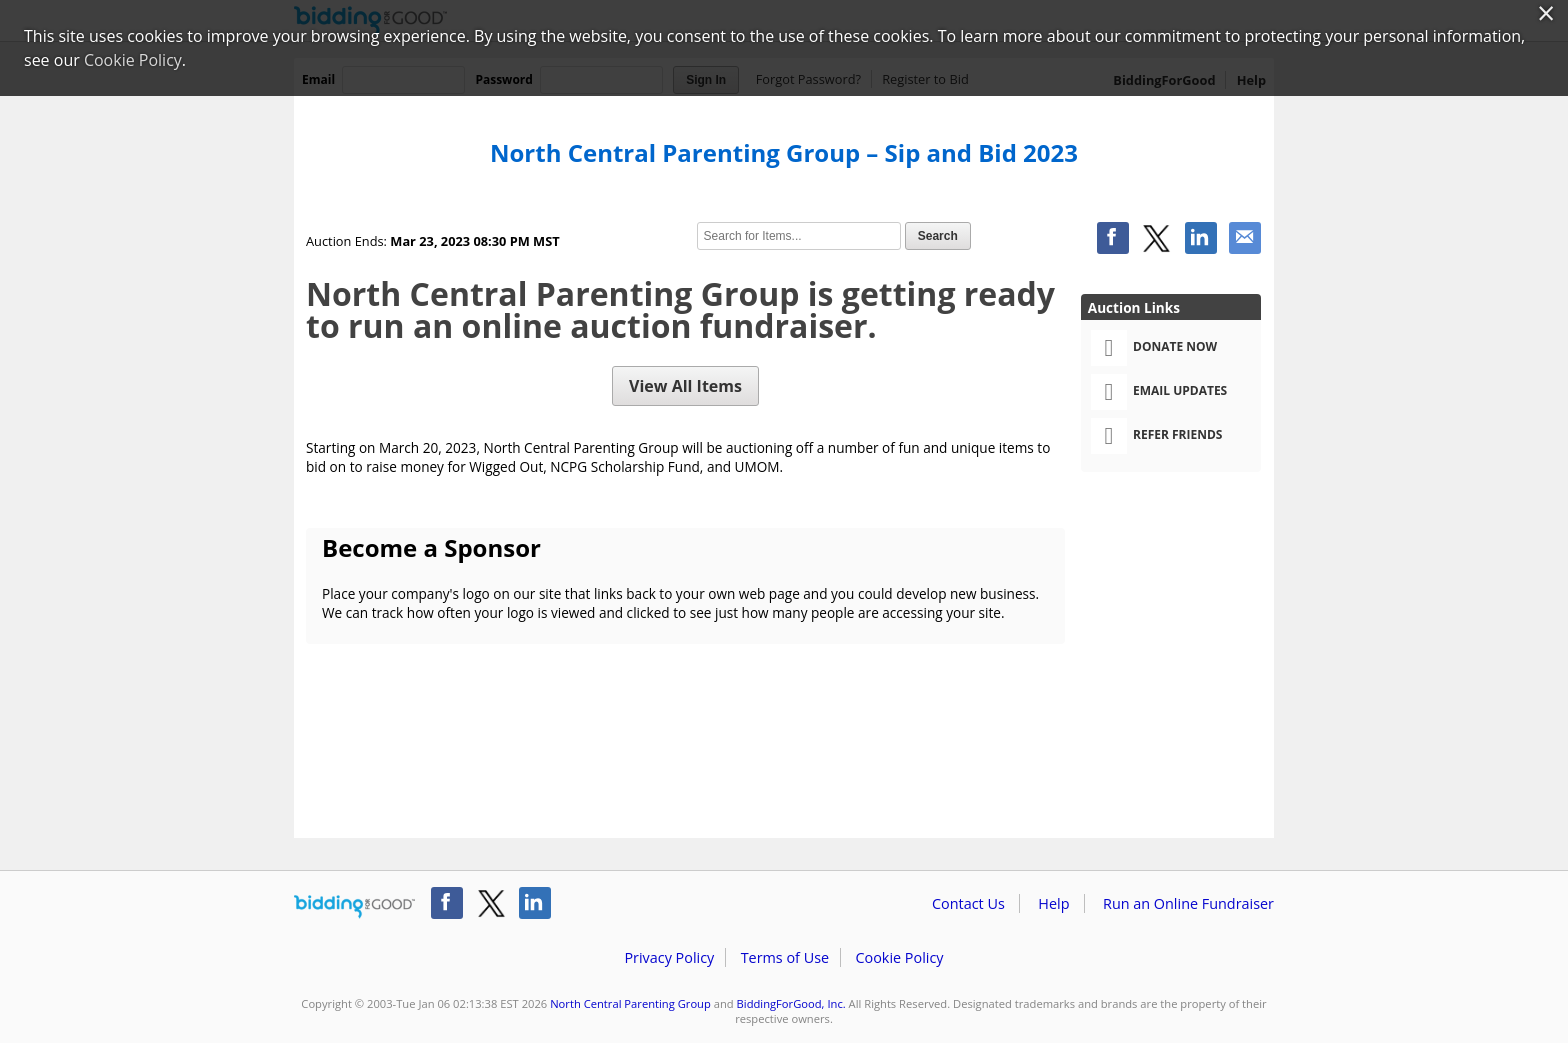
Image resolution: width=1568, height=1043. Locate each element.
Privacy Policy (669, 957)
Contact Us (968, 903)
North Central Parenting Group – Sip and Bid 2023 (784, 152)
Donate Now (1154, 348)
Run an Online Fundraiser (1188, 903)
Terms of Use (785, 957)
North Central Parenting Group (630, 1003)
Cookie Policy (899, 957)
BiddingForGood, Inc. (791, 1003)
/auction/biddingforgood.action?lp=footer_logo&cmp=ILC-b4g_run (354, 907)
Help (1053, 903)
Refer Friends (1156, 436)
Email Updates (1159, 392)
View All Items (685, 386)
